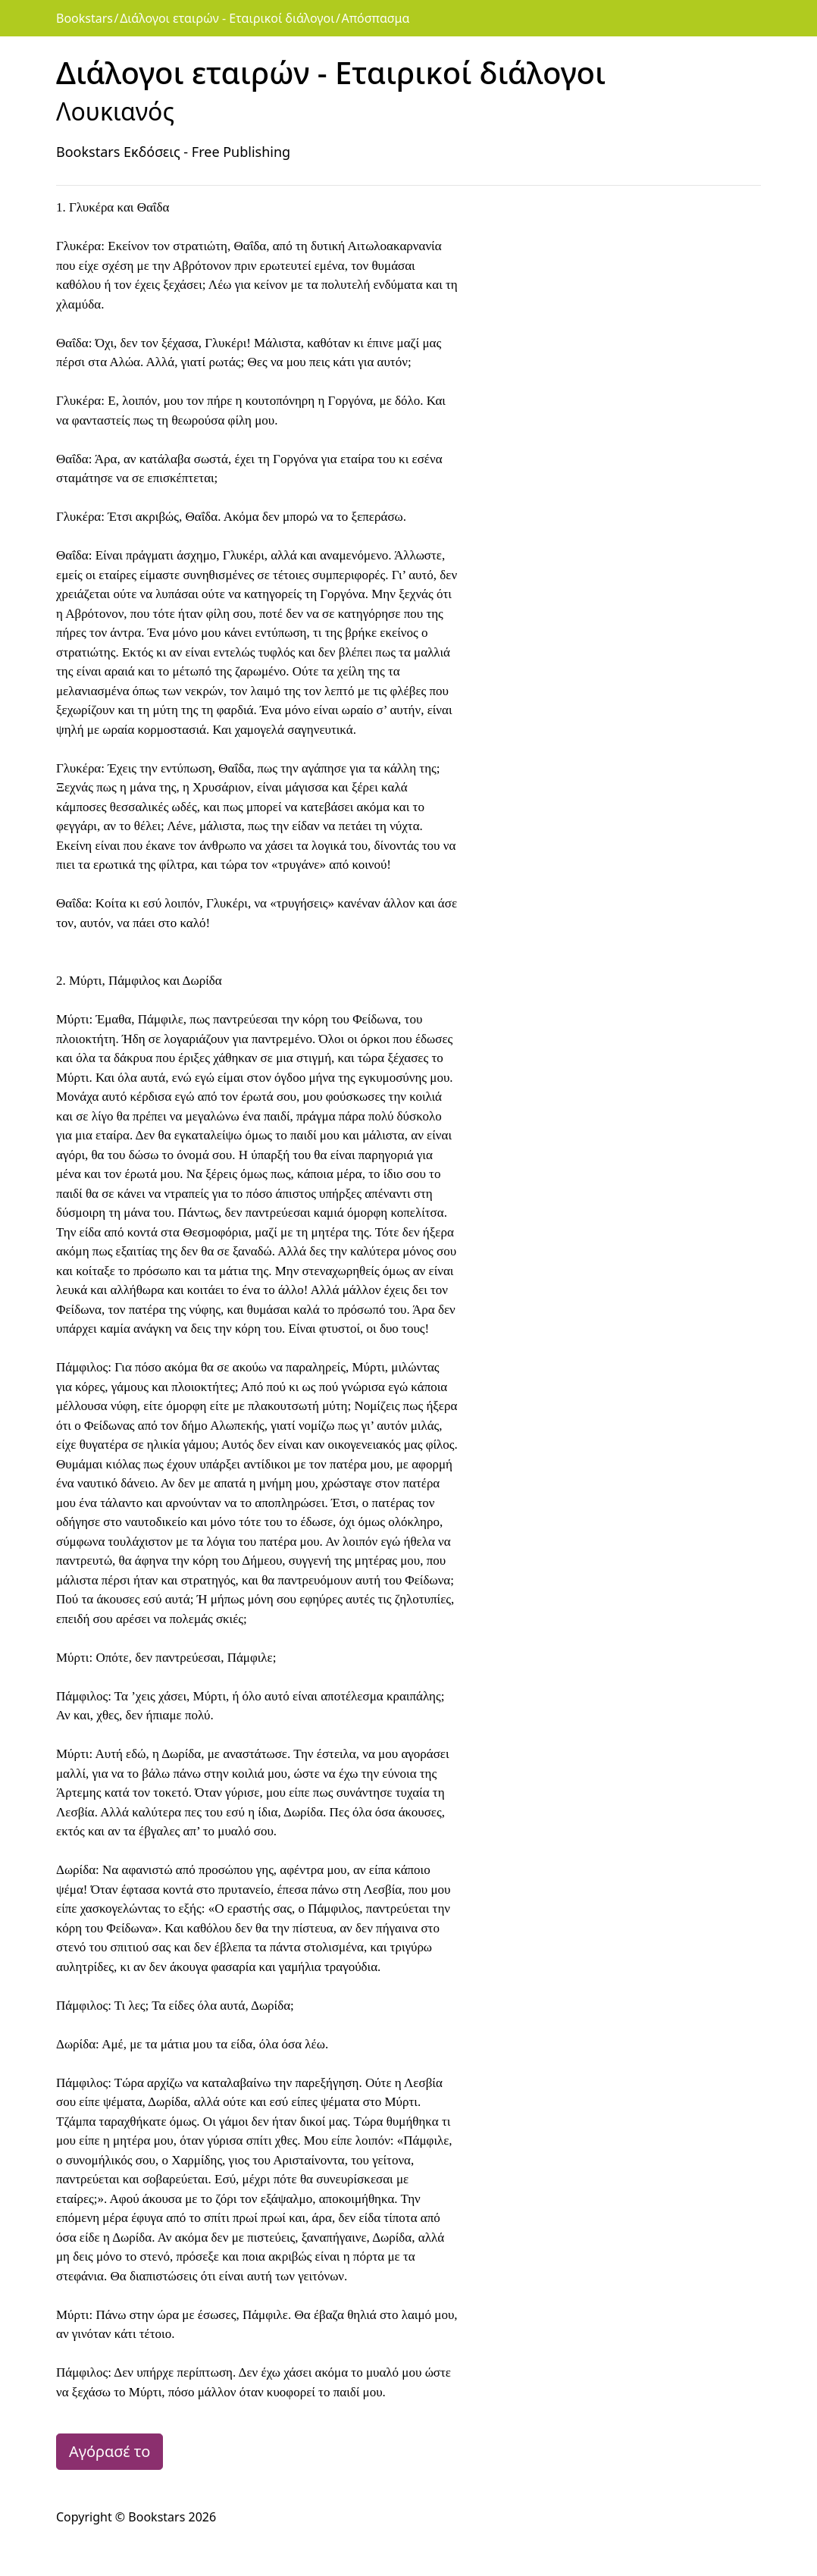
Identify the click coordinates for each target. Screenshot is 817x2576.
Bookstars (84, 18)
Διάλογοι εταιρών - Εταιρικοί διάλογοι (227, 18)
